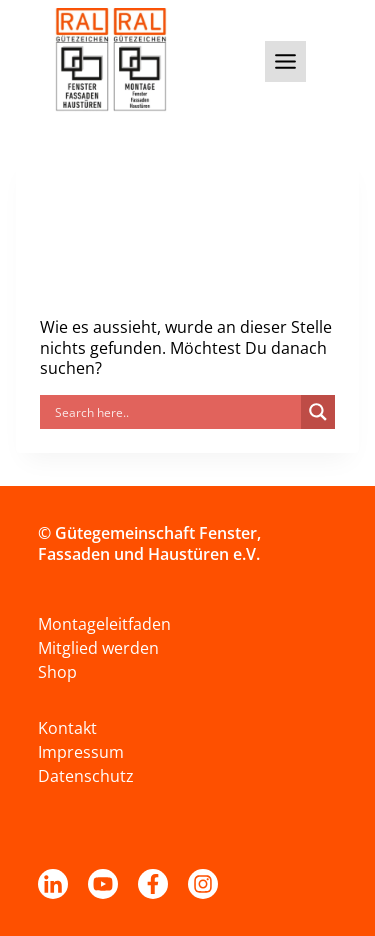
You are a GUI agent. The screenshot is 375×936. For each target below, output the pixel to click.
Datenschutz (86, 776)
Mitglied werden (98, 648)
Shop (57, 672)
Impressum (81, 752)
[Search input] (175, 412)
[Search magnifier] (318, 412)
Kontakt (67, 728)
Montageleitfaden (104, 624)
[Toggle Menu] (285, 61)
